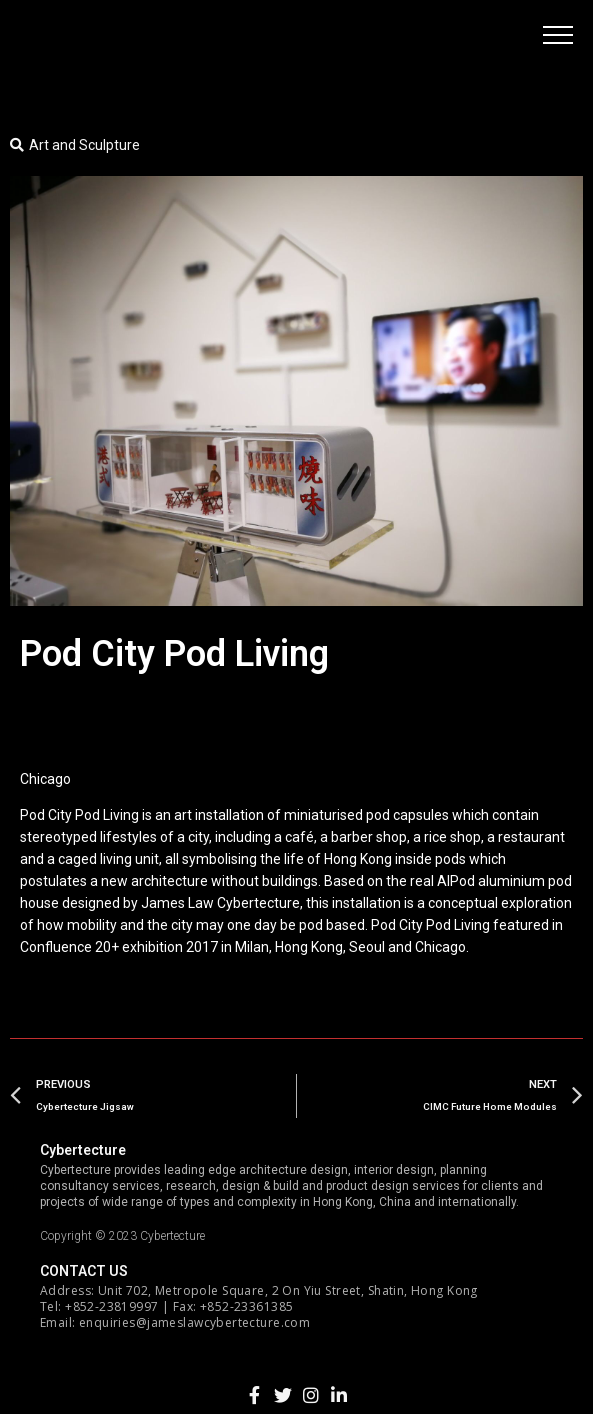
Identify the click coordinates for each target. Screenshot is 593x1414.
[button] (558, 35)
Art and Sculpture (84, 145)
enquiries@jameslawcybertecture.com (194, 1322)
